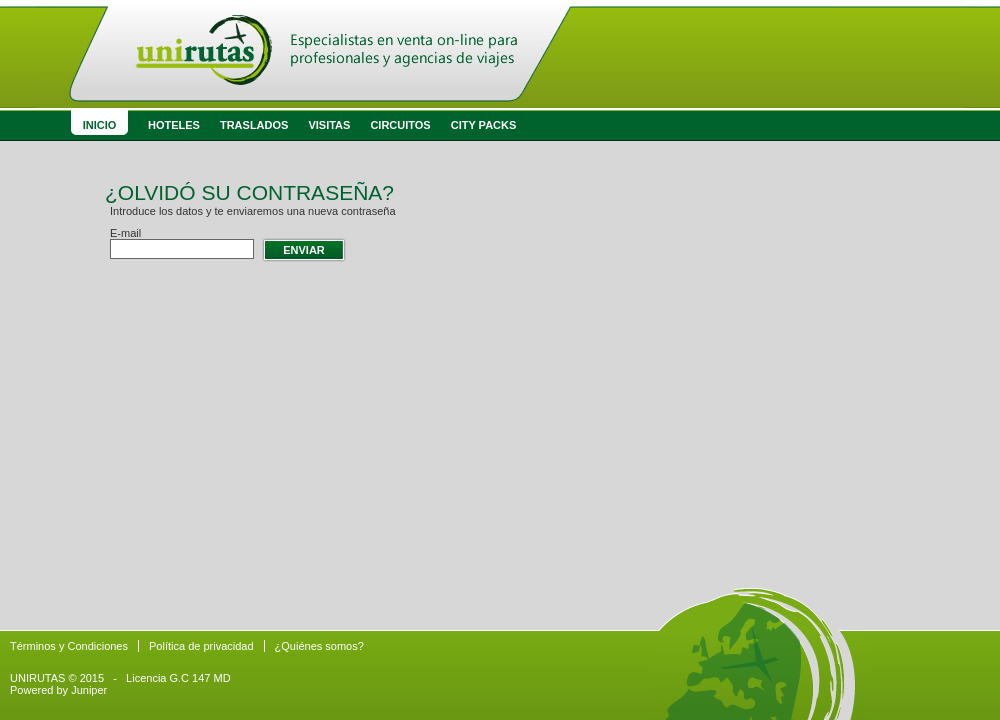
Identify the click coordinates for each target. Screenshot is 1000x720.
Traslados (254, 125)
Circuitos (400, 125)
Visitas (329, 125)
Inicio (100, 125)
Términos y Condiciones (69, 646)
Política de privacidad (201, 646)
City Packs (484, 125)
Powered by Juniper (58, 690)
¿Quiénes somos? (319, 646)
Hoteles (174, 125)
